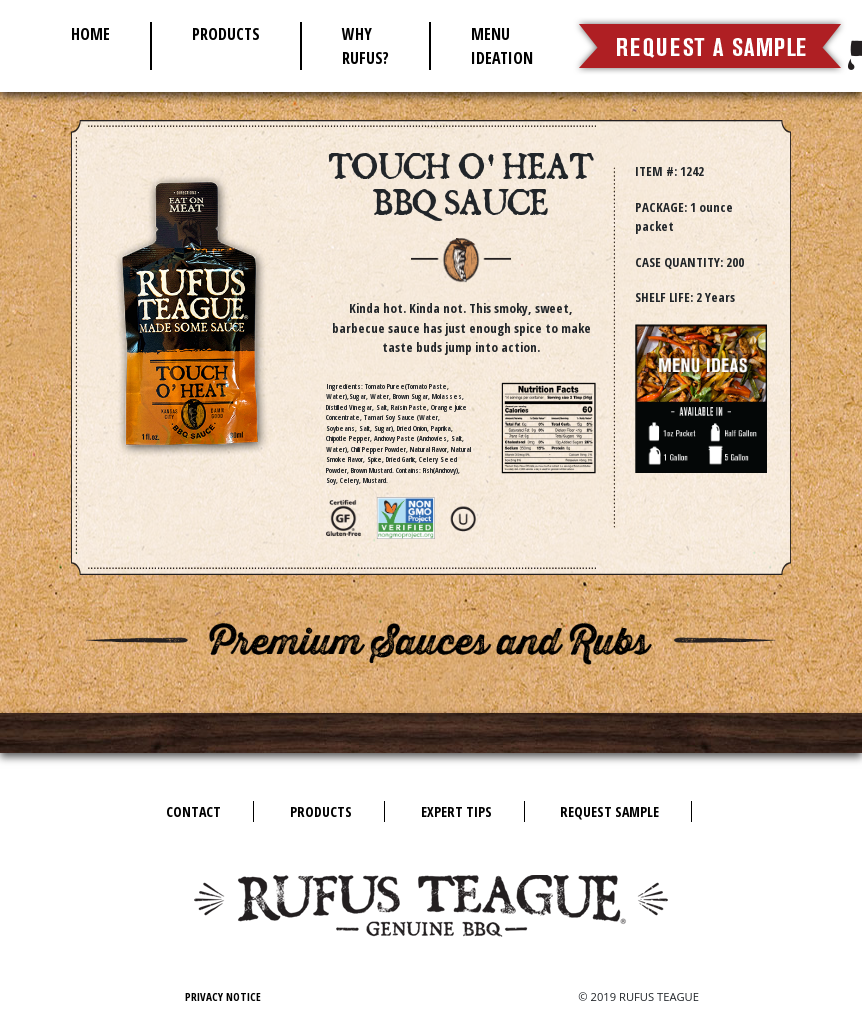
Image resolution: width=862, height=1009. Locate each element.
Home (90, 34)
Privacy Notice (223, 996)
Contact (193, 811)
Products (226, 34)
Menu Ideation (502, 46)
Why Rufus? (365, 46)
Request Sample (609, 811)
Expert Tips (456, 811)
